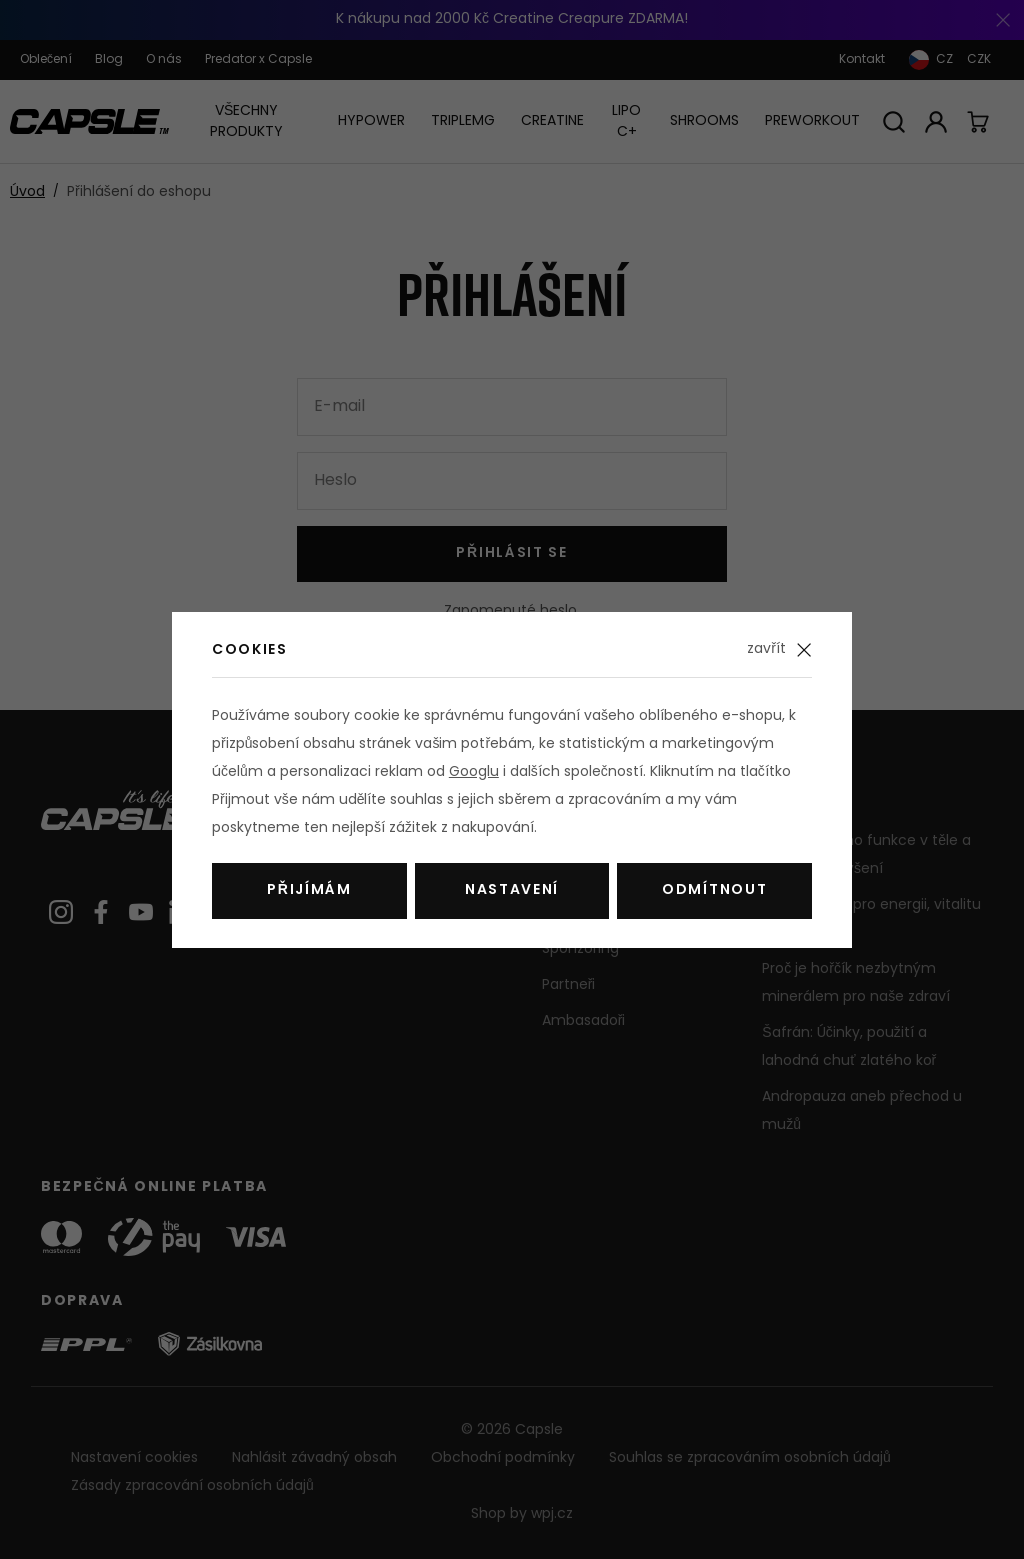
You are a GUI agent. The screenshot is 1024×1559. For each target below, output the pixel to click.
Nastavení (512, 890)
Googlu (474, 772)
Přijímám (309, 890)
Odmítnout (714, 890)
